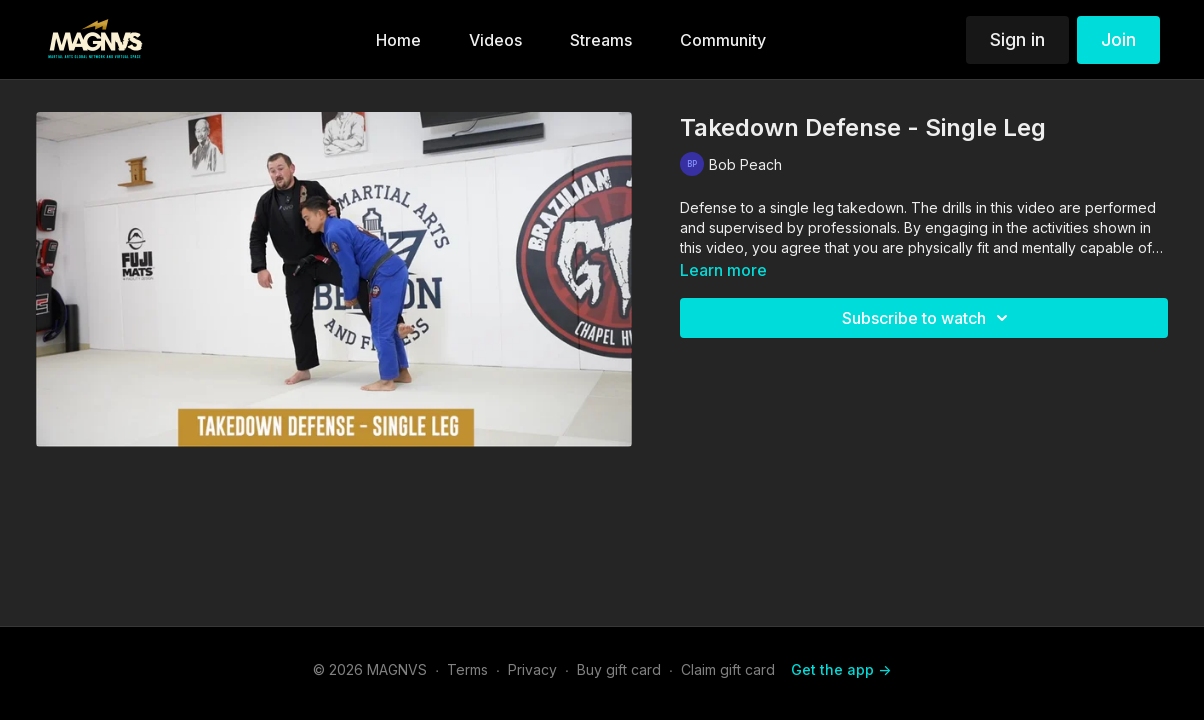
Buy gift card (619, 669)
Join (1118, 39)
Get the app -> (841, 669)
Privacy (532, 669)
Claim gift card (728, 669)
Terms (467, 669)
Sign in (1017, 39)
